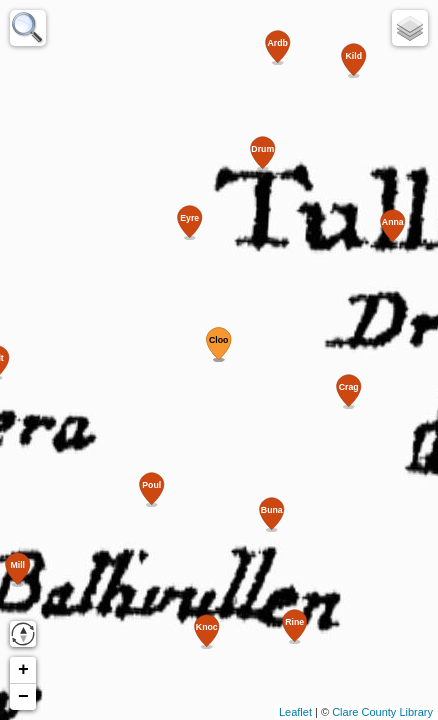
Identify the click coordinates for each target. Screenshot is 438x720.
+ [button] (23, 670)
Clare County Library (382, 712)
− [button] (23, 697)
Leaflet (295, 712)
